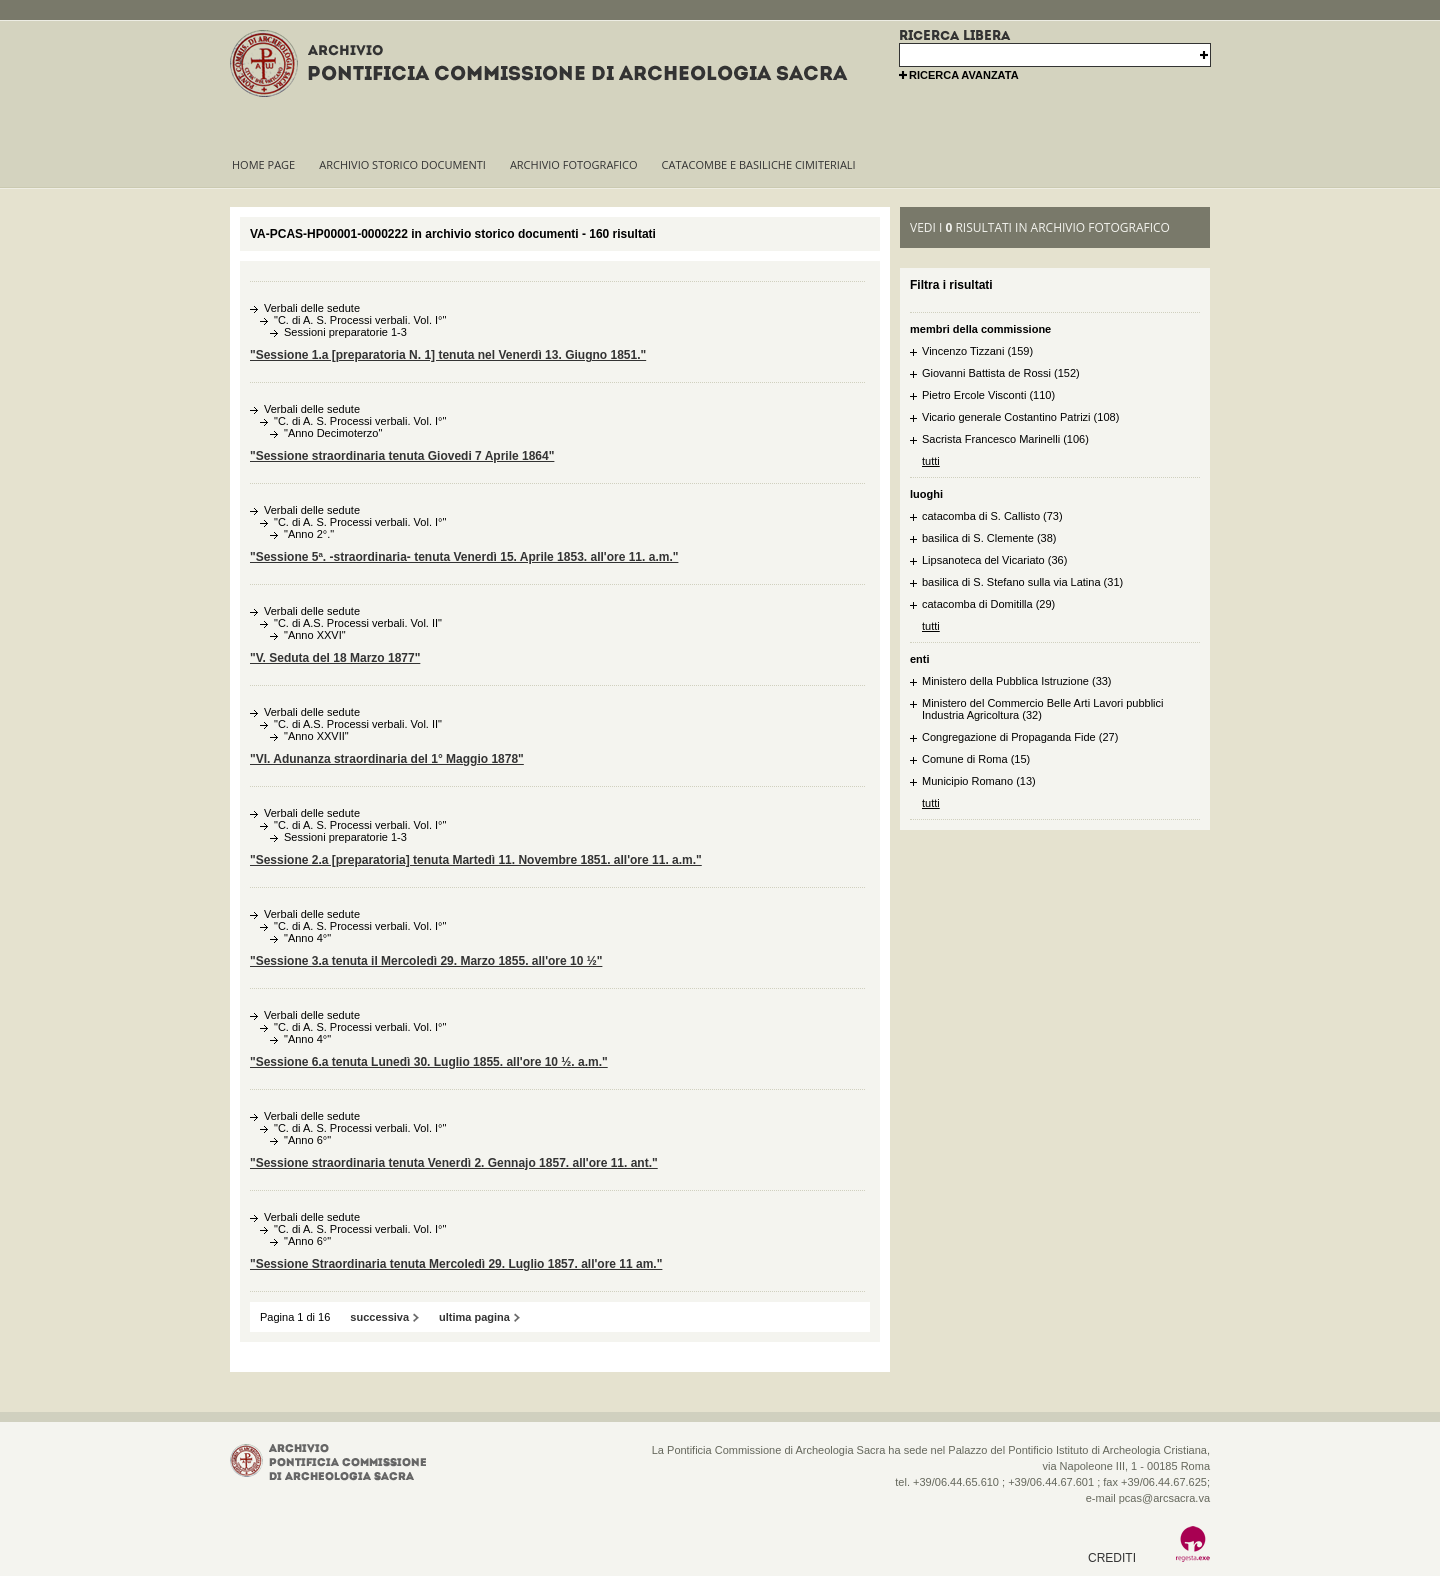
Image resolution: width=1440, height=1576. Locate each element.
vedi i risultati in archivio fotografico (1040, 227)
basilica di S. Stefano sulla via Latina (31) (1022, 582)
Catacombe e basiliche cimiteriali (759, 164)
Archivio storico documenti (402, 164)
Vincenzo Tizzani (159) (977, 351)
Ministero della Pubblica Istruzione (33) (1017, 681)
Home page (263, 164)
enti (920, 659)
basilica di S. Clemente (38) (989, 538)
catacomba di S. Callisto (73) (992, 516)
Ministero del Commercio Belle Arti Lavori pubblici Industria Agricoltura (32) (1042, 709)
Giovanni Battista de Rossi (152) (1001, 373)
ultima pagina (474, 1317)
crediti (1112, 1558)
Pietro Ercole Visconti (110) (988, 395)
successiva (379, 1317)
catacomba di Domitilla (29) (988, 604)
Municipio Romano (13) (979, 781)
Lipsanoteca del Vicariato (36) (994, 560)
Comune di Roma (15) (976, 759)
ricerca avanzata (964, 75)
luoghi (926, 494)
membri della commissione (980, 329)
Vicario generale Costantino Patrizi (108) (1020, 417)
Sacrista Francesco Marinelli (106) (1005, 439)
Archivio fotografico (574, 164)
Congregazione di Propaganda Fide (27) (1020, 737)
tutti (931, 461)
